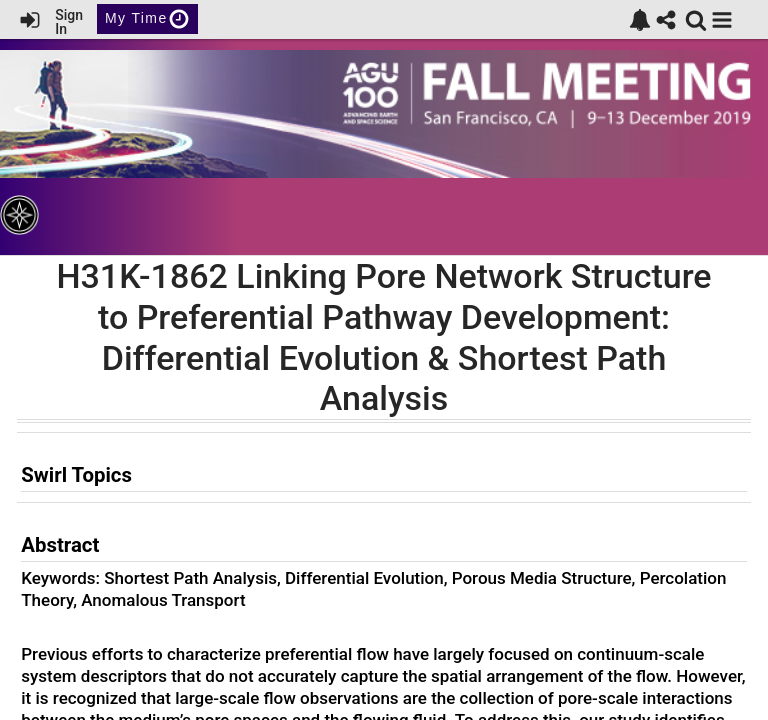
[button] (722, 20)
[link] (640, 20)
